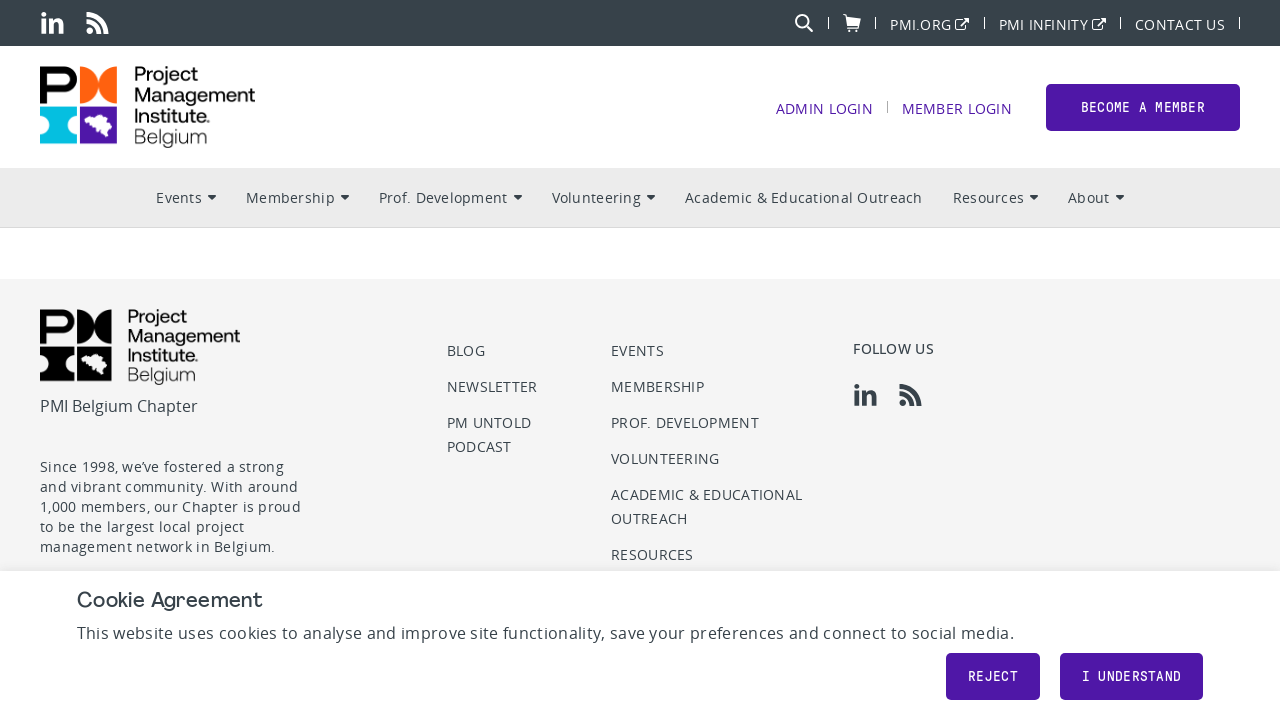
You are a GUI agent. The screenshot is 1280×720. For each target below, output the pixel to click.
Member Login (956, 109)
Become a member (1143, 108)
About (1095, 200)
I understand (1131, 676)
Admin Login (823, 109)
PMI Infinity (1043, 23)
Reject (993, 676)
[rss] (97, 23)
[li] (52, 23)
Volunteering (603, 200)
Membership (297, 200)
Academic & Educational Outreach (804, 200)
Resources (996, 200)
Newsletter (492, 386)
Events (186, 200)
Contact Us (1180, 23)
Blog (466, 350)
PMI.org (920, 23)
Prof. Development (450, 200)
